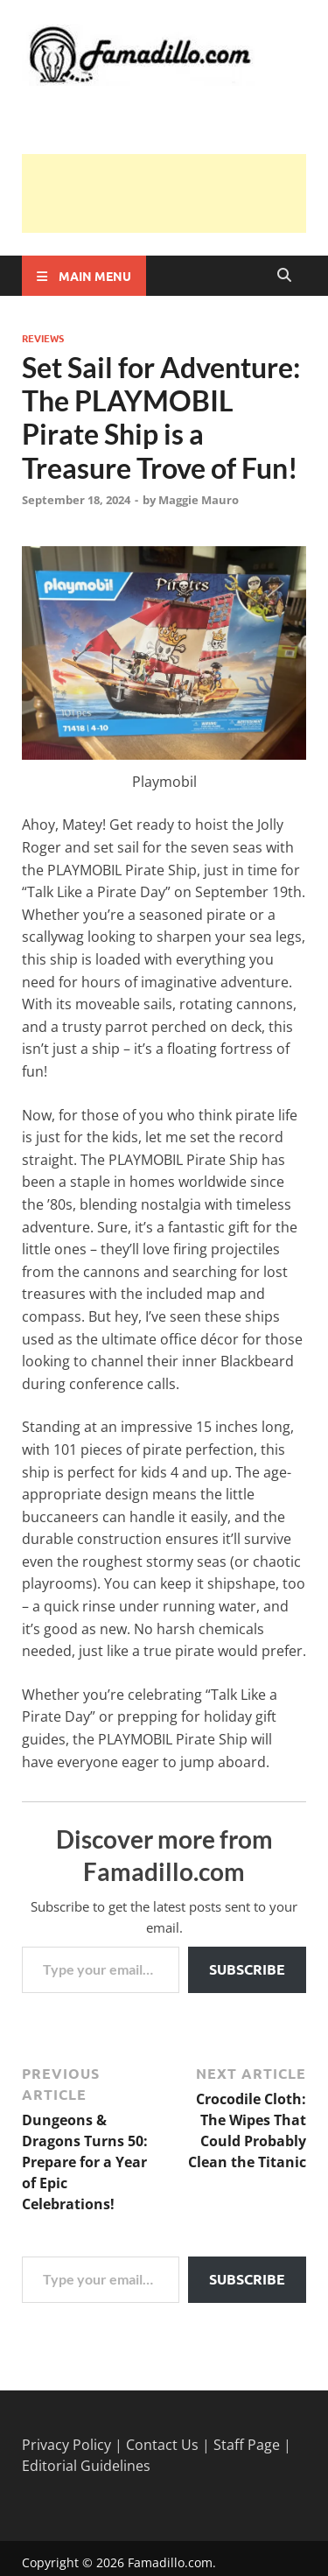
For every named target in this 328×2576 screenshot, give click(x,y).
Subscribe (247, 1969)
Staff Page (246, 2444)
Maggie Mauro (198, 500)
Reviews (43, 338)
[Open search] (284, 276)
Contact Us (162, 2444)
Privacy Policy (66, 2444)
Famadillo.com (170, 2562)
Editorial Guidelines (86, 2465)
